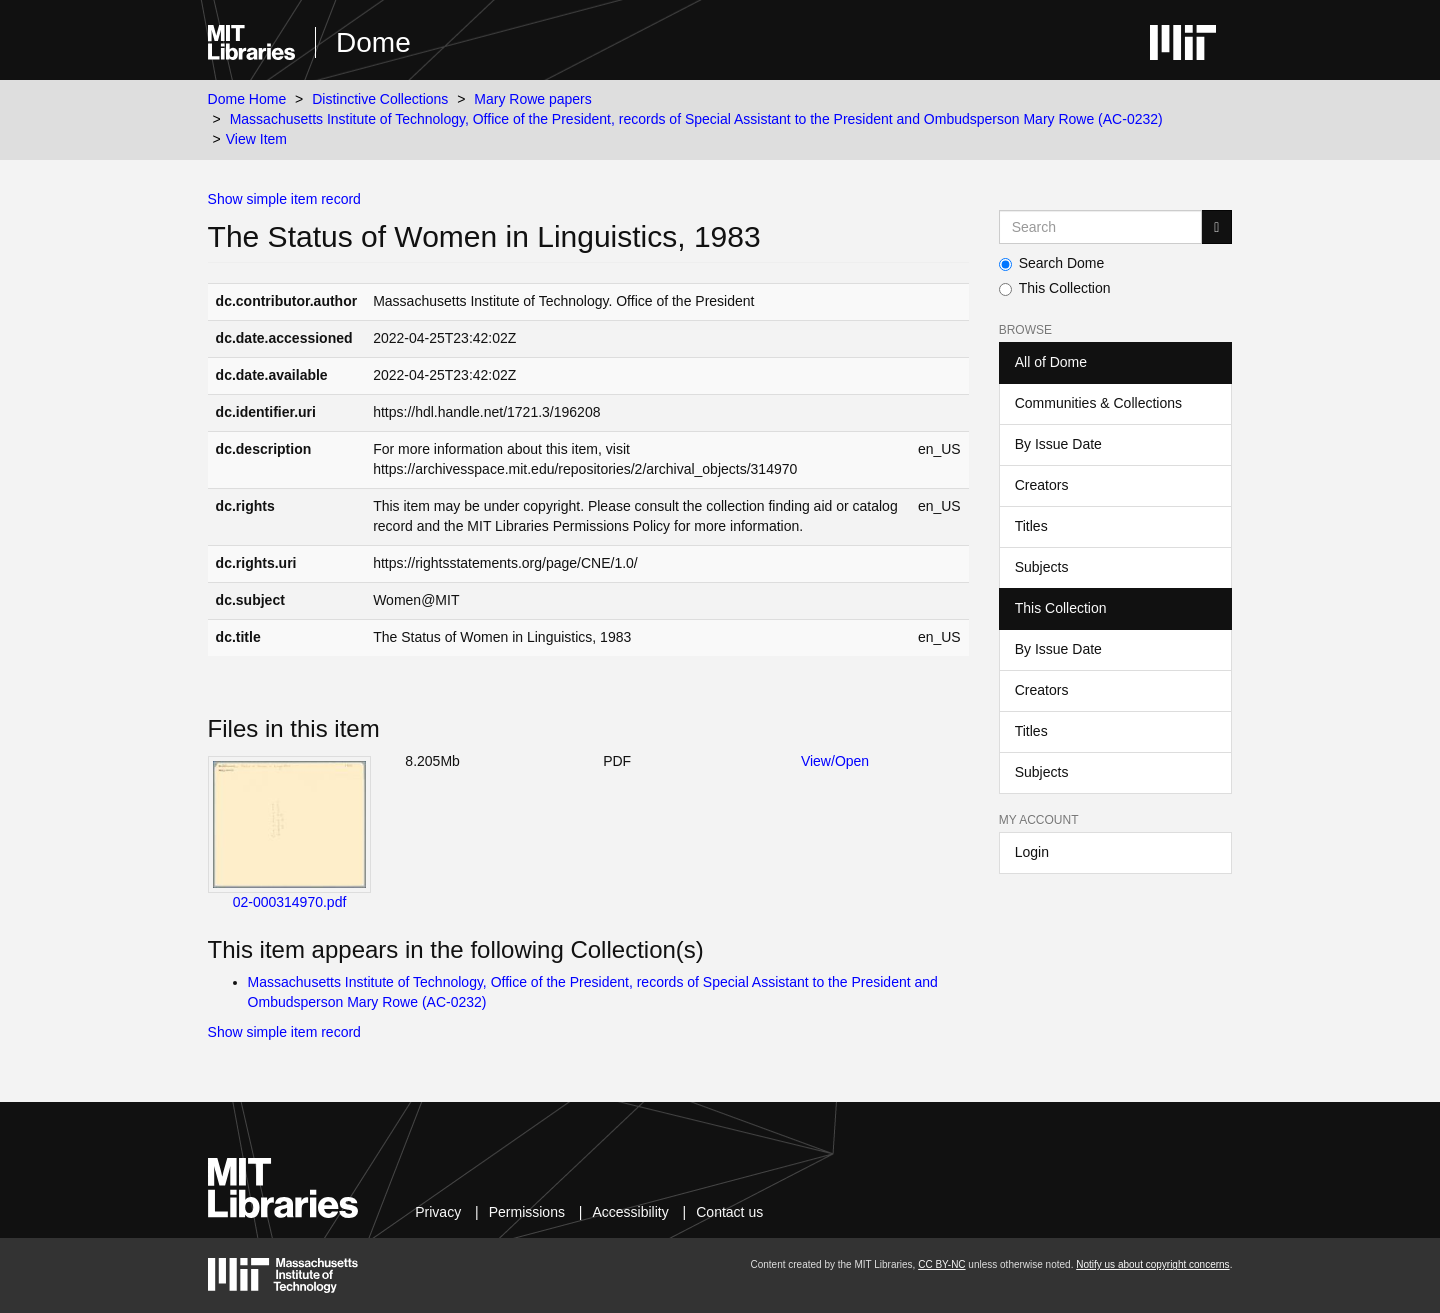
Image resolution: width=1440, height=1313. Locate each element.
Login (1032, 852)
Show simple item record (284, 199)
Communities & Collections (1098, 403)
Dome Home (247, 99)
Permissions (527, 1212)
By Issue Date (1058, 444)
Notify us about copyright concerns (1152, 1264)
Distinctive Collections (380, 99)
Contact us (729, 1212)
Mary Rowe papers (533, 99)
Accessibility (630, 1212)
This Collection (1055, 288)
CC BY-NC (941, 1264)
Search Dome (1052, 263)
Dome (373, 42)
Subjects (1042, 567)
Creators (1042, 485)
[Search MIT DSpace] (1101, 227)
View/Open (835, 761)
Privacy (438, 1212)
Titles (1031, 526)
